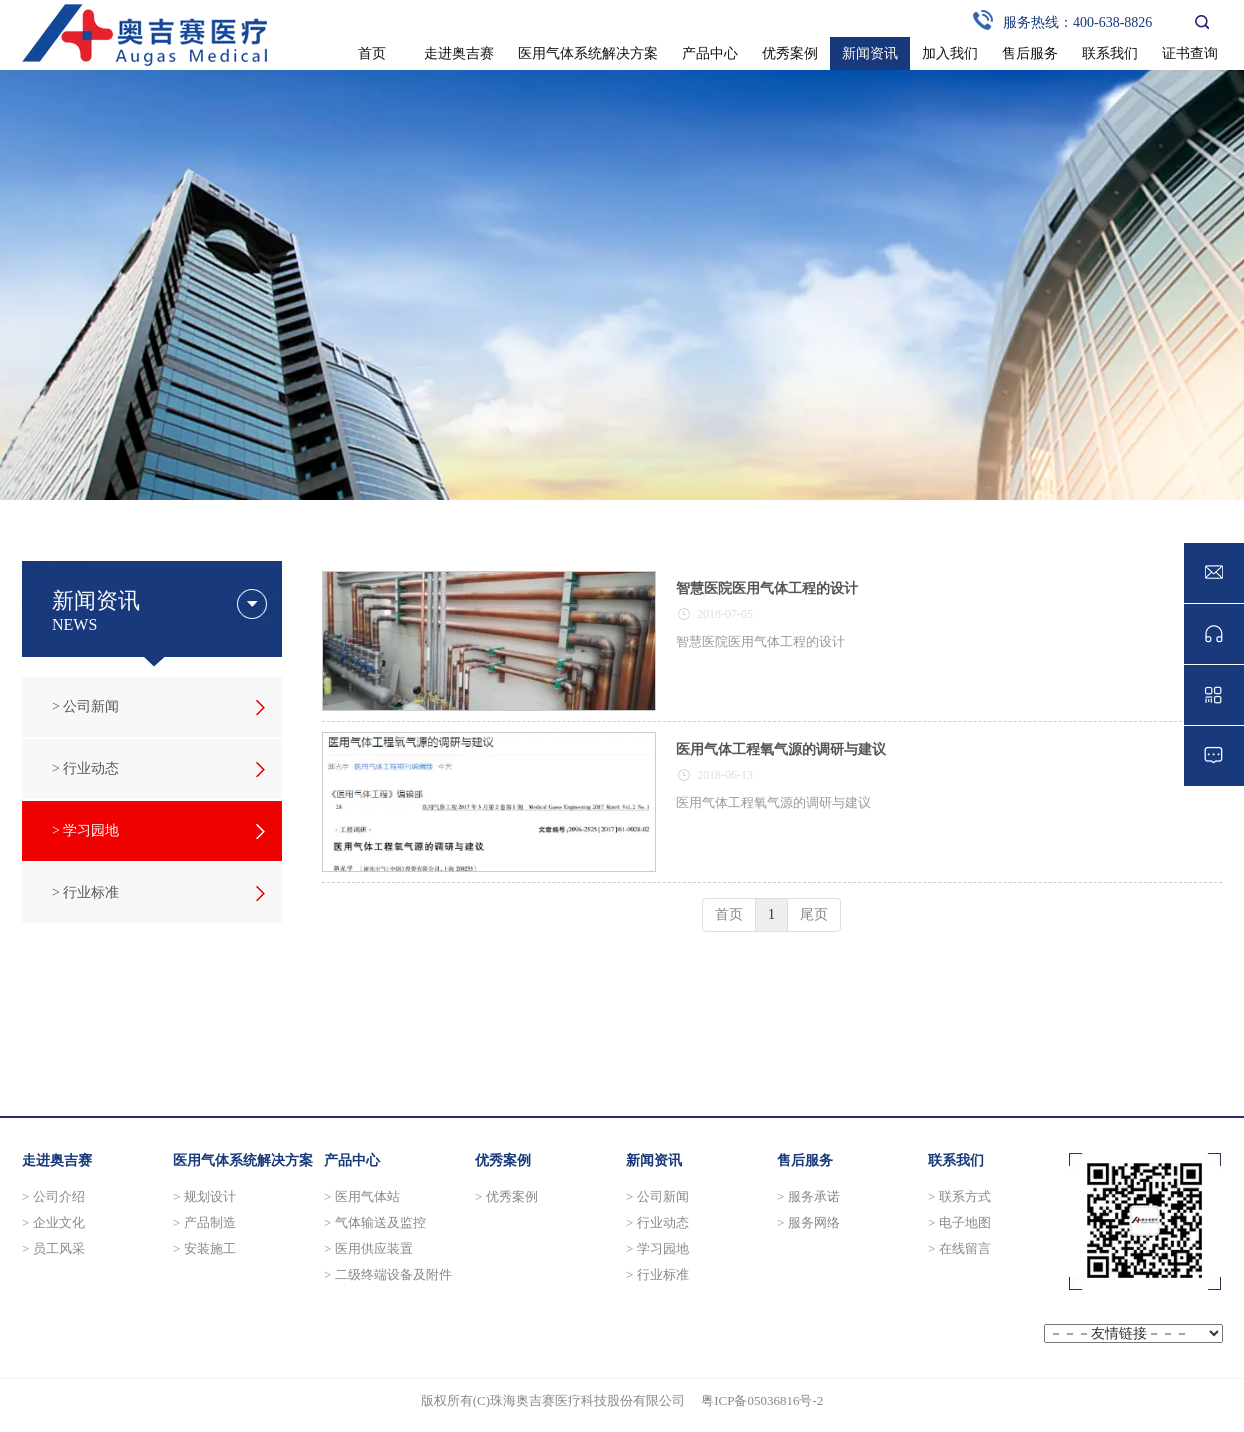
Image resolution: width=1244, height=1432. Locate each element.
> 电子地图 (959, 1222)
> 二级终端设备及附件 (388, 1274)
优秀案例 (503, 1160)
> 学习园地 (657, 1248)
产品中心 (352, 1160)
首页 (729, 914)
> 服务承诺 (808, 1196)
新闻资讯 (654, 1160)
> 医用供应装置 (368, 1248)
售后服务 (805, 1160)
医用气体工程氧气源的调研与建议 (781, 749)
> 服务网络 (808, 1222)
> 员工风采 (53, 1248)
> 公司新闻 (657, 1196)
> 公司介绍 (53, 1196)
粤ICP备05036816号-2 (762, 1400)
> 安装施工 (204, 1248)
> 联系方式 (959, 1196)
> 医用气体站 (362, 1196)
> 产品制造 (204, 1222)
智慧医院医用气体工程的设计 (767, 588)
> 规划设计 (204, 1196)
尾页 (814, 914)
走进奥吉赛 (57, 1160)
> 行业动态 (657, 1222)
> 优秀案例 (506, 1196)
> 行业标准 (657, 1274)
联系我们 (956, 1160)
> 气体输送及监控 (375, 1222)
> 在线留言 (959, 1248)
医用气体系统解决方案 (243, 1160)
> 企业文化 (53, 1222)
